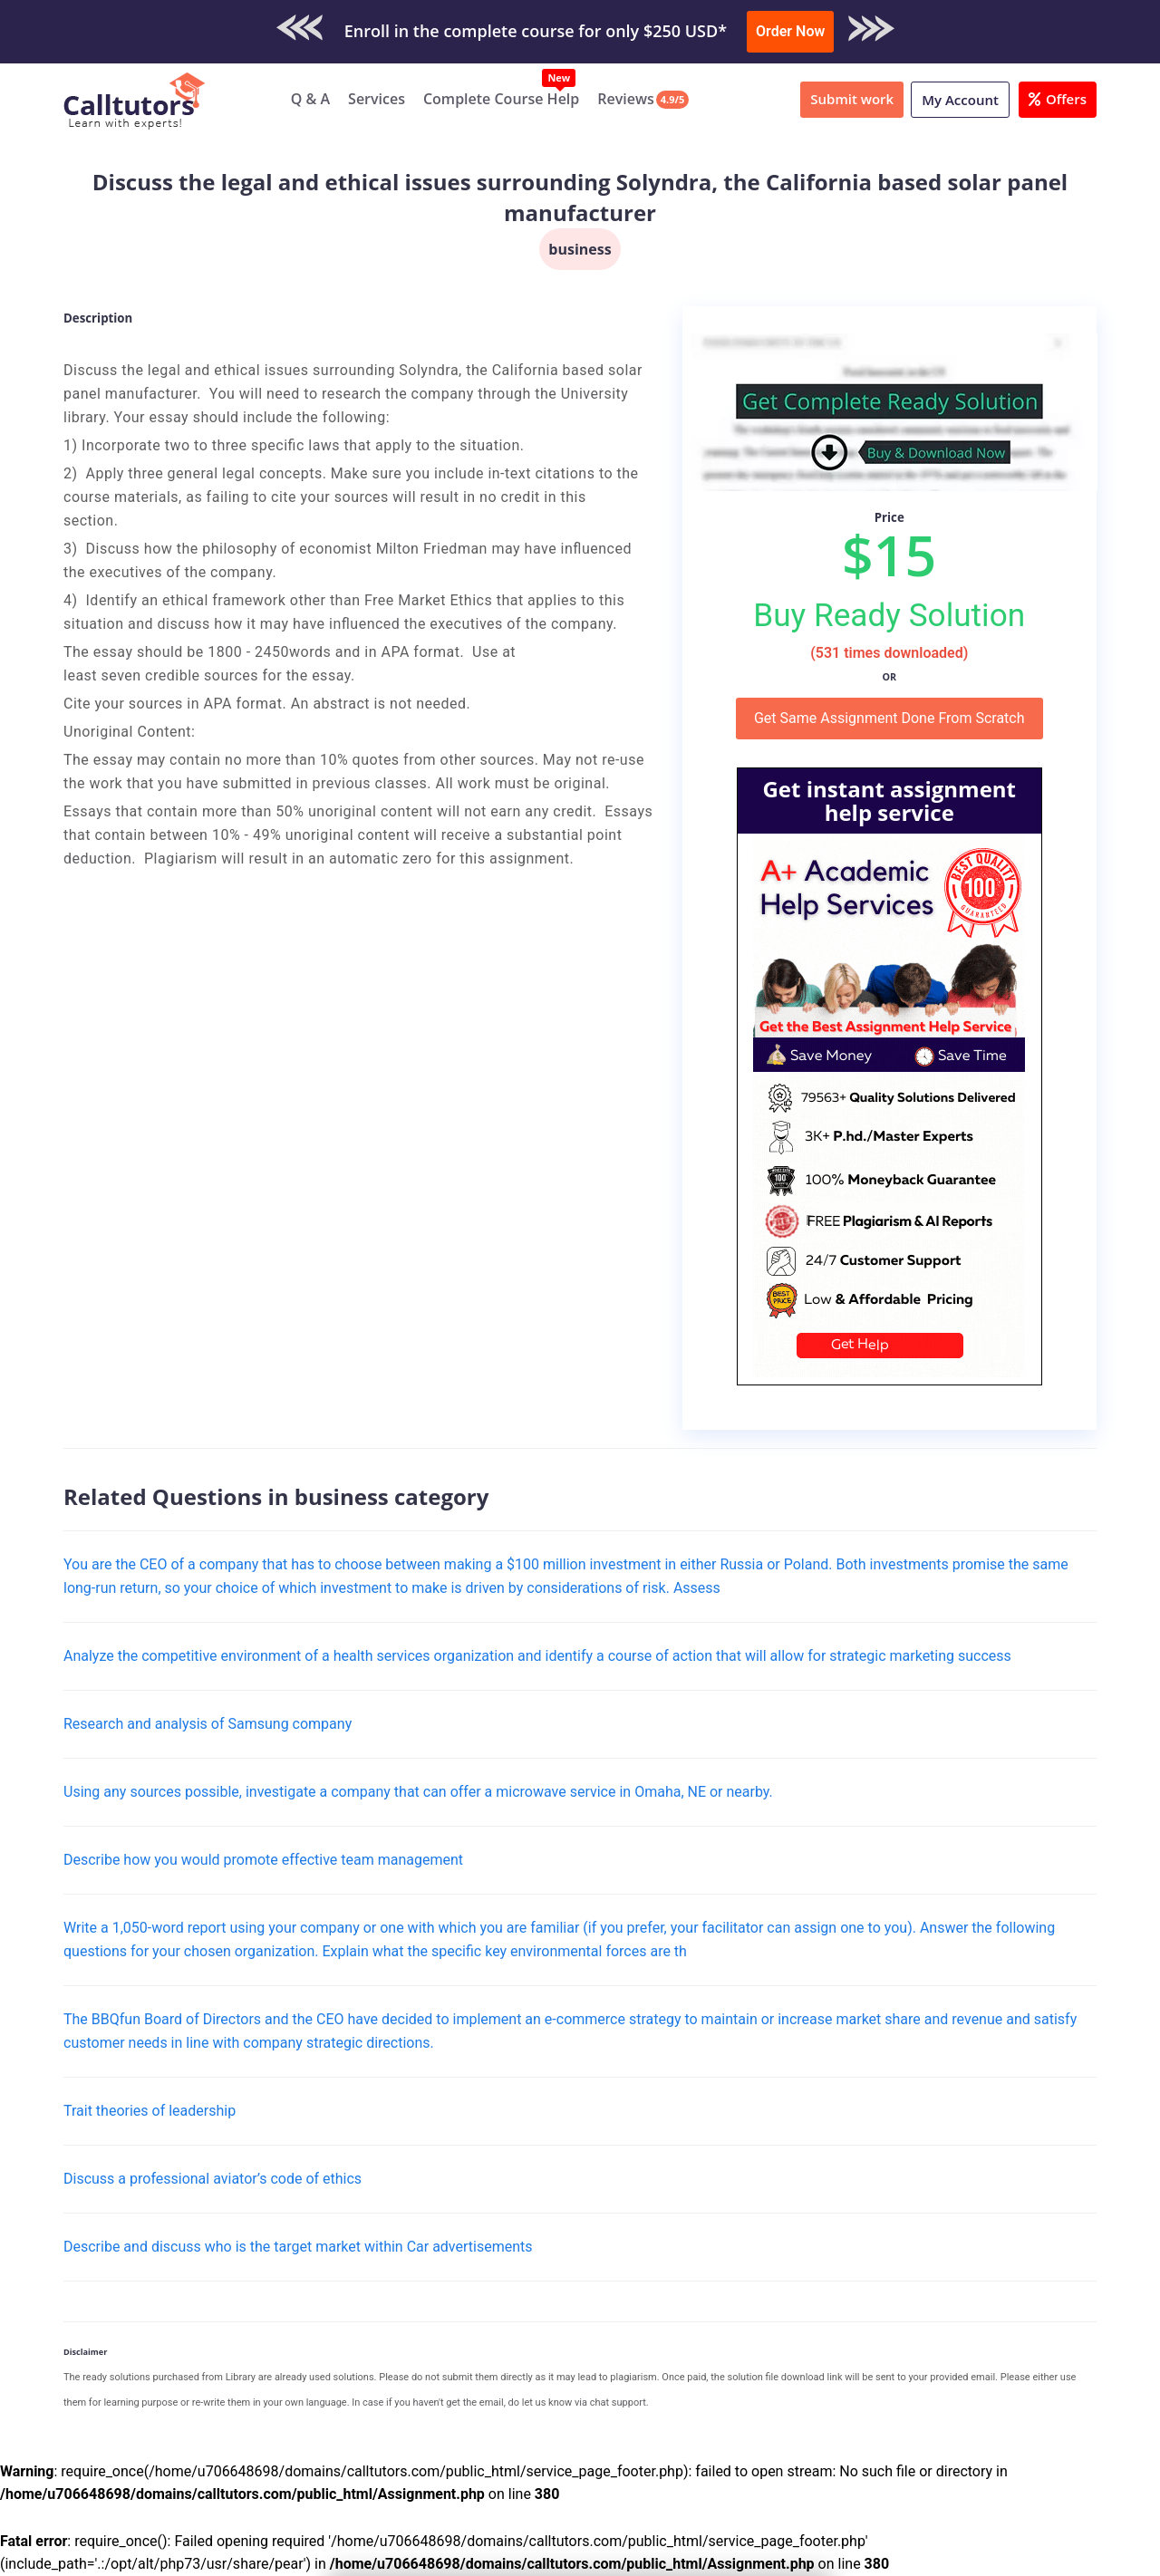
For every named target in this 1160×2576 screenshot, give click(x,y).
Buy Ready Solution (889, 615)
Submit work (852, 99)
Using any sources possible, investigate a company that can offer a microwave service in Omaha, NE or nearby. (418, 1791)
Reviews (625, 99)
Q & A (310, 99)
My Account (960, 100)
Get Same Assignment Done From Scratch (889, 718)
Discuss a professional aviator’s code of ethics (212, 2178)
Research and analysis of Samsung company (207, 1723)
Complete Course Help (501, 99)
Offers (1058, 99)
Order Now (790, 31)
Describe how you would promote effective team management (263, 1859)
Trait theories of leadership (149, 2110)
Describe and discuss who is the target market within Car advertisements (298, 2246)
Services (376, 99)
